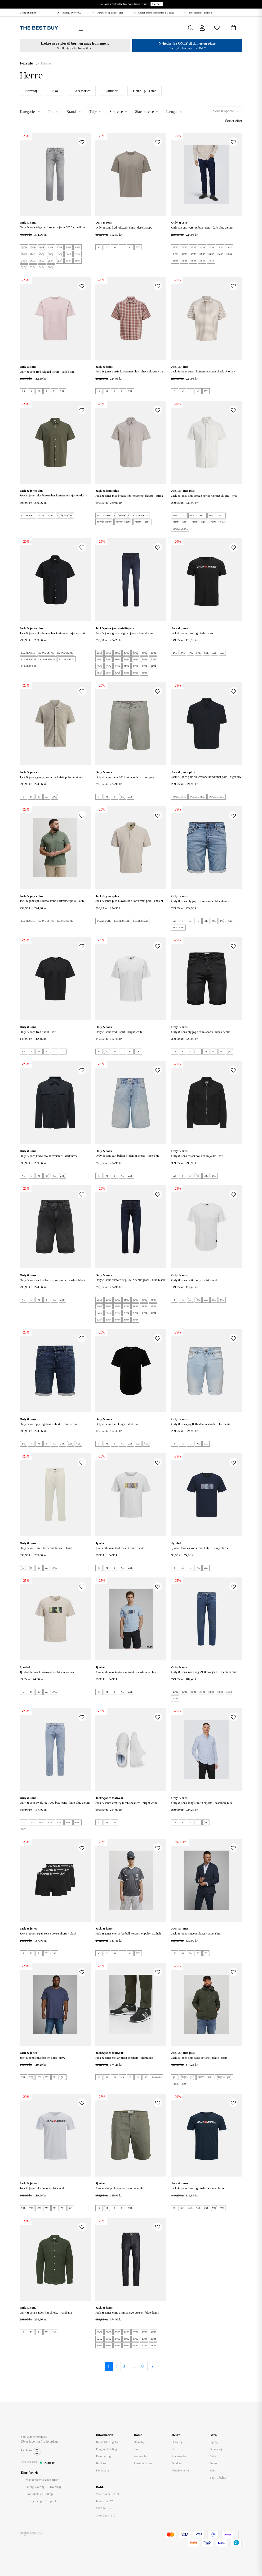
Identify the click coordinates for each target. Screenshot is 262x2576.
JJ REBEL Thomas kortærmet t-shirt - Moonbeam (48, 1672)
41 (138, 2077)
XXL (229, 921)
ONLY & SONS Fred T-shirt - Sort (38, 1032)
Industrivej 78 (104, 2501)
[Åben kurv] (233, 26)
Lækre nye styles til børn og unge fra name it (75, 43)
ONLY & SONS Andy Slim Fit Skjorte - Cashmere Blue (201, 1803)
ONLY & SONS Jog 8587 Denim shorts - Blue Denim (201, 1424)
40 (99, 2077)
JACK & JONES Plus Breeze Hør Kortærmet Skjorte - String (129, 495)
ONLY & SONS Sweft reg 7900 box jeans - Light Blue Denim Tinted (55, 1805)
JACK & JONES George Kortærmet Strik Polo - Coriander (52, 777)
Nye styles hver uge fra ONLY (187, 48)
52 (198, 1953)
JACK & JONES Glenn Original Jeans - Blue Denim (124, 633)
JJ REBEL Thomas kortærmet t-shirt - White (120, 1548)
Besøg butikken (28, 12)
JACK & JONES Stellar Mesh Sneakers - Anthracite (124, 2057)
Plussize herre (180, 2470)
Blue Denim (178, 927)
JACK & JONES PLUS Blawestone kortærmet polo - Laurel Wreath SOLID (52, 903)
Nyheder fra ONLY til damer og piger (187, 43)
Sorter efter (233, 121)
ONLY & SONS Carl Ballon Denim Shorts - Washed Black (52, 1280)
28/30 (24, 247)
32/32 (68, 254)
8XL (222, 652)
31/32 (59, 254)
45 (130, 2077)
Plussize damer (143, 2463)
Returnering (103, 2456)
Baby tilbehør (217, 2477)
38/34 (108, 672)
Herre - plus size (144, 91)
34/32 (24, 260)
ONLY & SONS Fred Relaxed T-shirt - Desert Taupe (123, 227)
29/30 (33, 247)
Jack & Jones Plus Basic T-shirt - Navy (42, 2057)
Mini (212, 2470)
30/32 (50, 254)
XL (130, 247)
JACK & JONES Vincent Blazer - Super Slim (195, 1933)
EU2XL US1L (28, 515)
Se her (156, 4)
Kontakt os (102, 2470)
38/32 (41, 260)
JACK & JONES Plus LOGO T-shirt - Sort (192, 633)
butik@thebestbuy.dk (34, 2436)
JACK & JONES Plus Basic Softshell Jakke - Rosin (199, 2057)
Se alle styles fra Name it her (75, 48)
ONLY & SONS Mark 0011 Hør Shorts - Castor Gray (124, 777)
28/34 (50, 260)
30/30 (41, 247)
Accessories (81, 91)
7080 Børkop (104, 2508)
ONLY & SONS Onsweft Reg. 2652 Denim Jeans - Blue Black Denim (130, 1282)
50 (190, 1953)
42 (99, 1822)
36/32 (33, 260)
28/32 (33, 254)
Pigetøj (213, 2442)
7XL (214, 652)
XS (99, 247)
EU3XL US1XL (46, 515)
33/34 (33, 267)
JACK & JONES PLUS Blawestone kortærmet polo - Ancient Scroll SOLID (129, 903)
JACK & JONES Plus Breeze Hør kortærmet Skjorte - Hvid (204, 495)
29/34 (59, 260)
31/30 (50, 247)
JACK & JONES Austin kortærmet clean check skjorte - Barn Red (130, 374)
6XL (206, 652)
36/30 (24, 254)
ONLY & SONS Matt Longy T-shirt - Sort (117, 1424)
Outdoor (111, 91)
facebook (26, 2450)
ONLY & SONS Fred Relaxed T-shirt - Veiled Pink (47, 371)
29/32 (41, 254)
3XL (183, 652)
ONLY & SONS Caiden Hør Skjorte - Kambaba (46, 2312)
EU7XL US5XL (142, 522)
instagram (37, 2452)
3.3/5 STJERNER (29, 2462)
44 (114, 1822)
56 (206, 1953)
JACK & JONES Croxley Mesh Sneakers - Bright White (126, 1803)
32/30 (59, 247)
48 (182, 1953)
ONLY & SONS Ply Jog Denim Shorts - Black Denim (200, 1032)
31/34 (77, 260)
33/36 (126, 672)
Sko (55, 91)
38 (143, 2367)
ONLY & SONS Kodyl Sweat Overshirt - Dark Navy (48, 1156)
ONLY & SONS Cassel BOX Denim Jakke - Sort (197, 1156)
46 (174, 1953)
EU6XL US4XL (123, 522)
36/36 (144, 672)
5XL (198, 652)
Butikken (101, 2463)
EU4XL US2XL (65, 515)
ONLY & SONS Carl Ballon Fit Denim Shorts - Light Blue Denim (127, 1158)
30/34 (68, 260)
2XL (138, 247)
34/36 (135, 672)
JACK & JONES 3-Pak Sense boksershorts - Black (48, 1933)
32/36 (117, 672)
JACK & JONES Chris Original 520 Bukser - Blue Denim (127, 2312)
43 (107, 1822)
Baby (212, 2456)
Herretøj (31, 91)
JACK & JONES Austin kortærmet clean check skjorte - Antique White (203, 374)
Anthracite (156, 2077)
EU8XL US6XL (180, 528)
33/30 (68, 247)
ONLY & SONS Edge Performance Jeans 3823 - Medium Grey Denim (52, 229)
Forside (26, 63)
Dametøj (139, 2442)
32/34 (24, 267)
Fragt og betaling (106, 2449)
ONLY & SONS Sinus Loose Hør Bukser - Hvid (46, 1548)
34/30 (77, 247)
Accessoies (140, 2456)
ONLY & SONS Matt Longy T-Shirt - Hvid (194, 1280)
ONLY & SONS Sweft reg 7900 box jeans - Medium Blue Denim (204, 1674)
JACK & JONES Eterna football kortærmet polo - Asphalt (128, 1933)
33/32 (77, 254)
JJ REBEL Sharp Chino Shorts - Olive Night (119, 2188)
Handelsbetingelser (108, 2442)
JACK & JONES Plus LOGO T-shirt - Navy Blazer (197, 2188)
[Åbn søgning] (191, 27)
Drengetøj (215, 2449)
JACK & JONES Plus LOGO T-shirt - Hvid (42, 2188)
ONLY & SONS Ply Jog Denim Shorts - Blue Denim (200, 901)
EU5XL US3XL (104, 522)
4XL (190, 652)
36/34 (50, 267)
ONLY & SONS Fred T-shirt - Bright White (118, 1032)
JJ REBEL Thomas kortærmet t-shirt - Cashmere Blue (125, 1672)
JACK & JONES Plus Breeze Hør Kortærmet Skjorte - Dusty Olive (53, 498)
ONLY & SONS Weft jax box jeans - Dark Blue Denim (201, 227)
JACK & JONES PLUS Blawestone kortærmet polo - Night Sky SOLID (206, 779)
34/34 (41, 267)
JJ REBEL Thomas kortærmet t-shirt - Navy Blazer (199, 1548)
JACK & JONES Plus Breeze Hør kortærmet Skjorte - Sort (52, 633)
